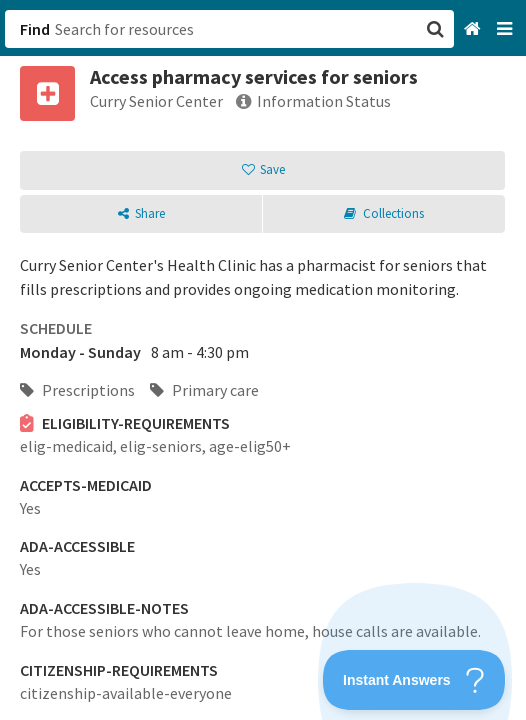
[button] (263, 360)
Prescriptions (77, 390)
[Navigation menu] (506, 29)
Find (35, 29)
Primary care (204, 390)
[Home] (474, 29)
